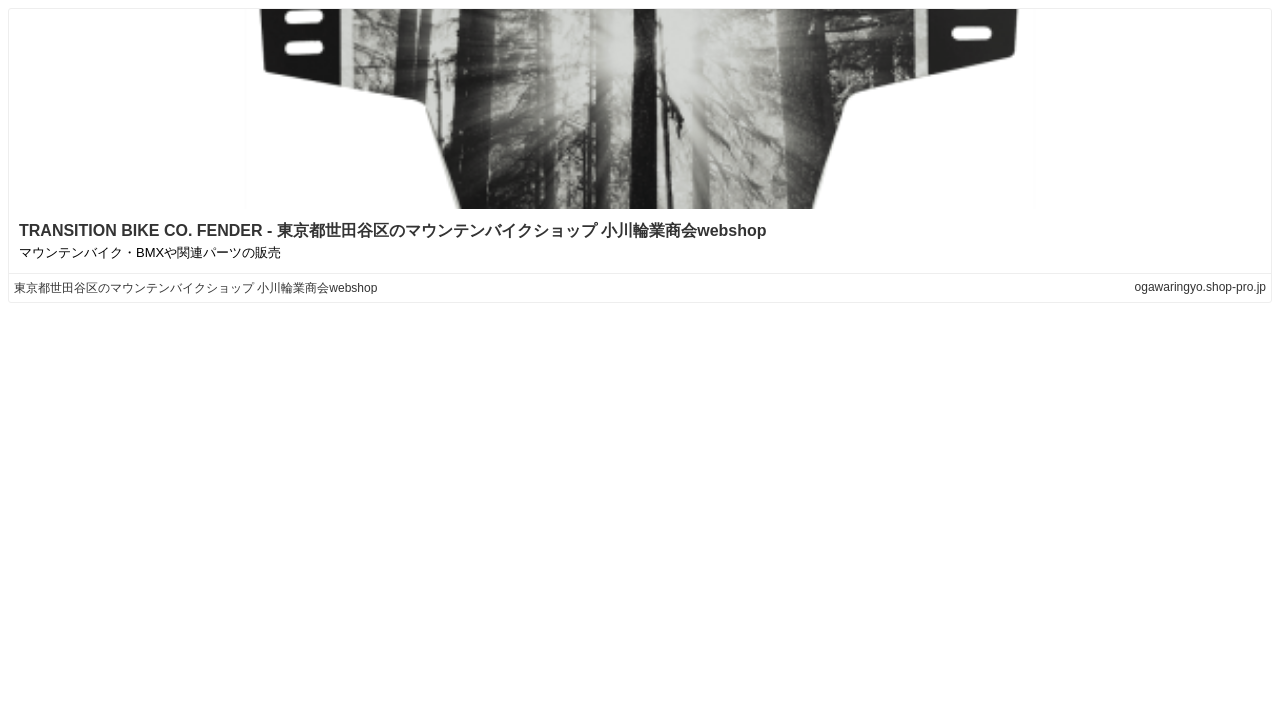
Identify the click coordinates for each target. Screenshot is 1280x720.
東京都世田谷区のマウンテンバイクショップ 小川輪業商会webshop (195, 288)
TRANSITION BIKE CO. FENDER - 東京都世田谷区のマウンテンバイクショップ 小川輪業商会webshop (393, 230)
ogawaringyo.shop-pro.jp (1200, 287)
